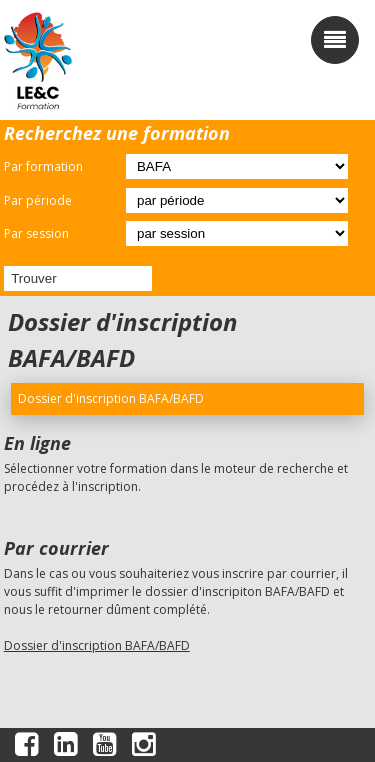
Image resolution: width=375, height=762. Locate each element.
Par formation (43, 166)
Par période (38, 200)
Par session (36, 233)
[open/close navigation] (335, 40)
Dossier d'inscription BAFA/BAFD (97, 645)
